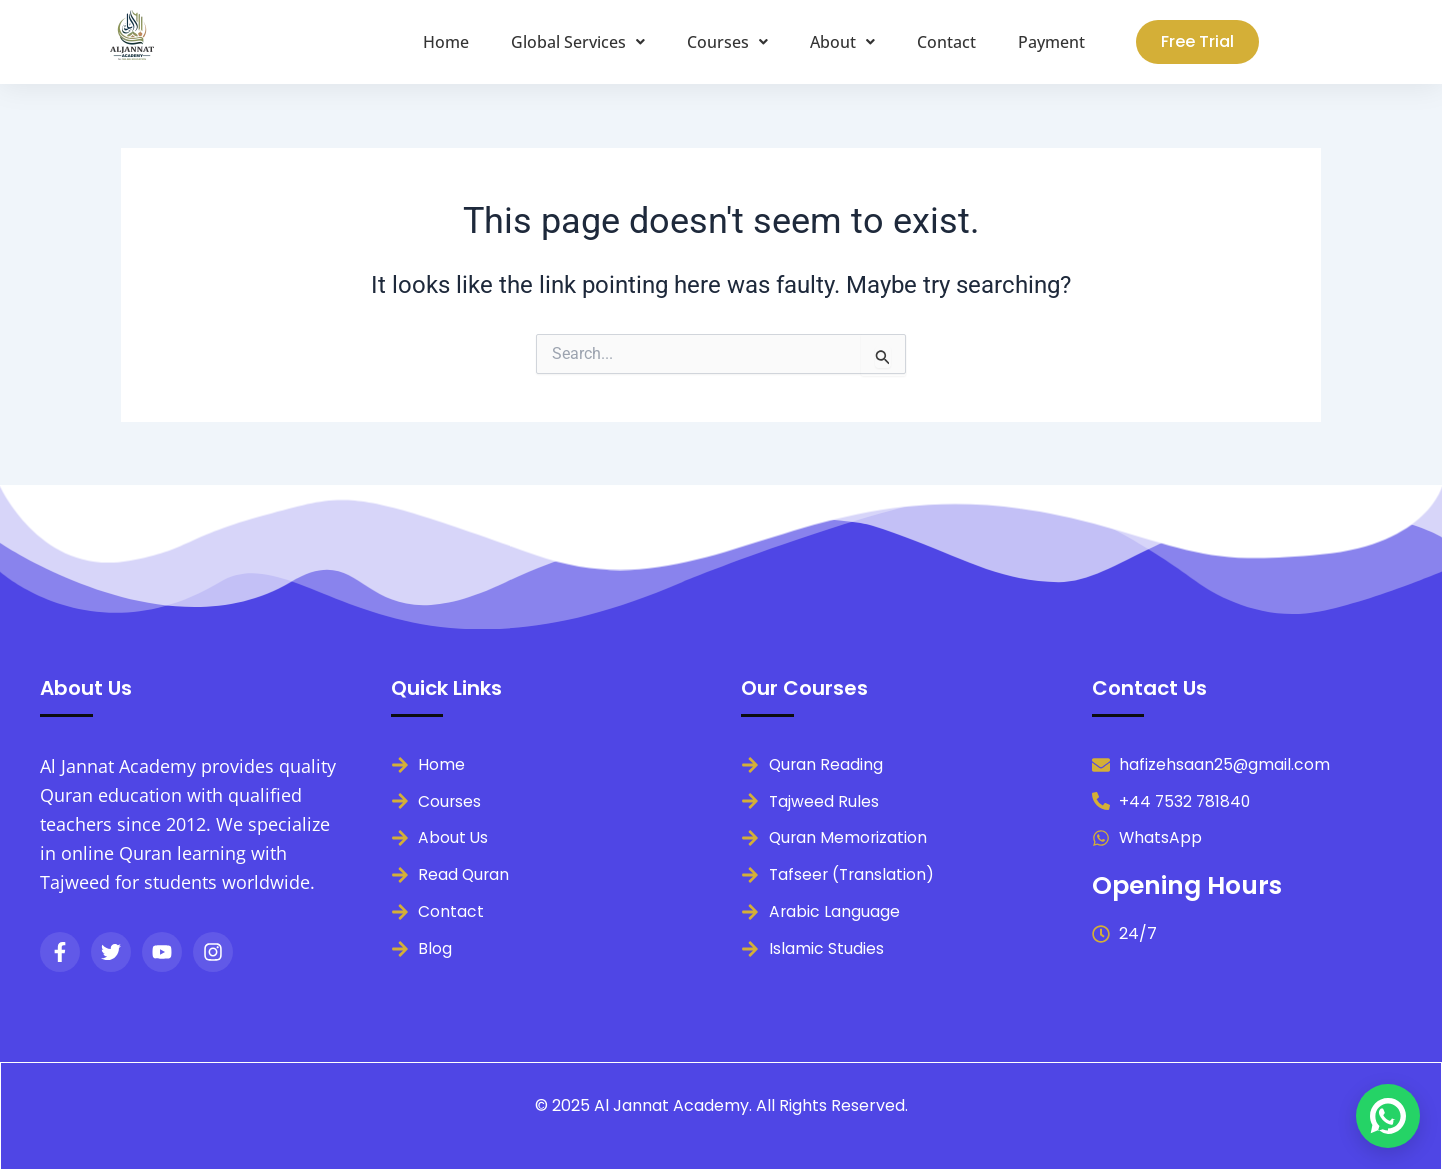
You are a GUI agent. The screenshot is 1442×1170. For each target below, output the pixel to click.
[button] (578, 42)
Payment (1051, 42)
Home (446, 42)
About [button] (842, 42)
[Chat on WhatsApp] (1388, 1116)
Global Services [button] (578, 42)
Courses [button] (727, 42)
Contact (946, 42)
